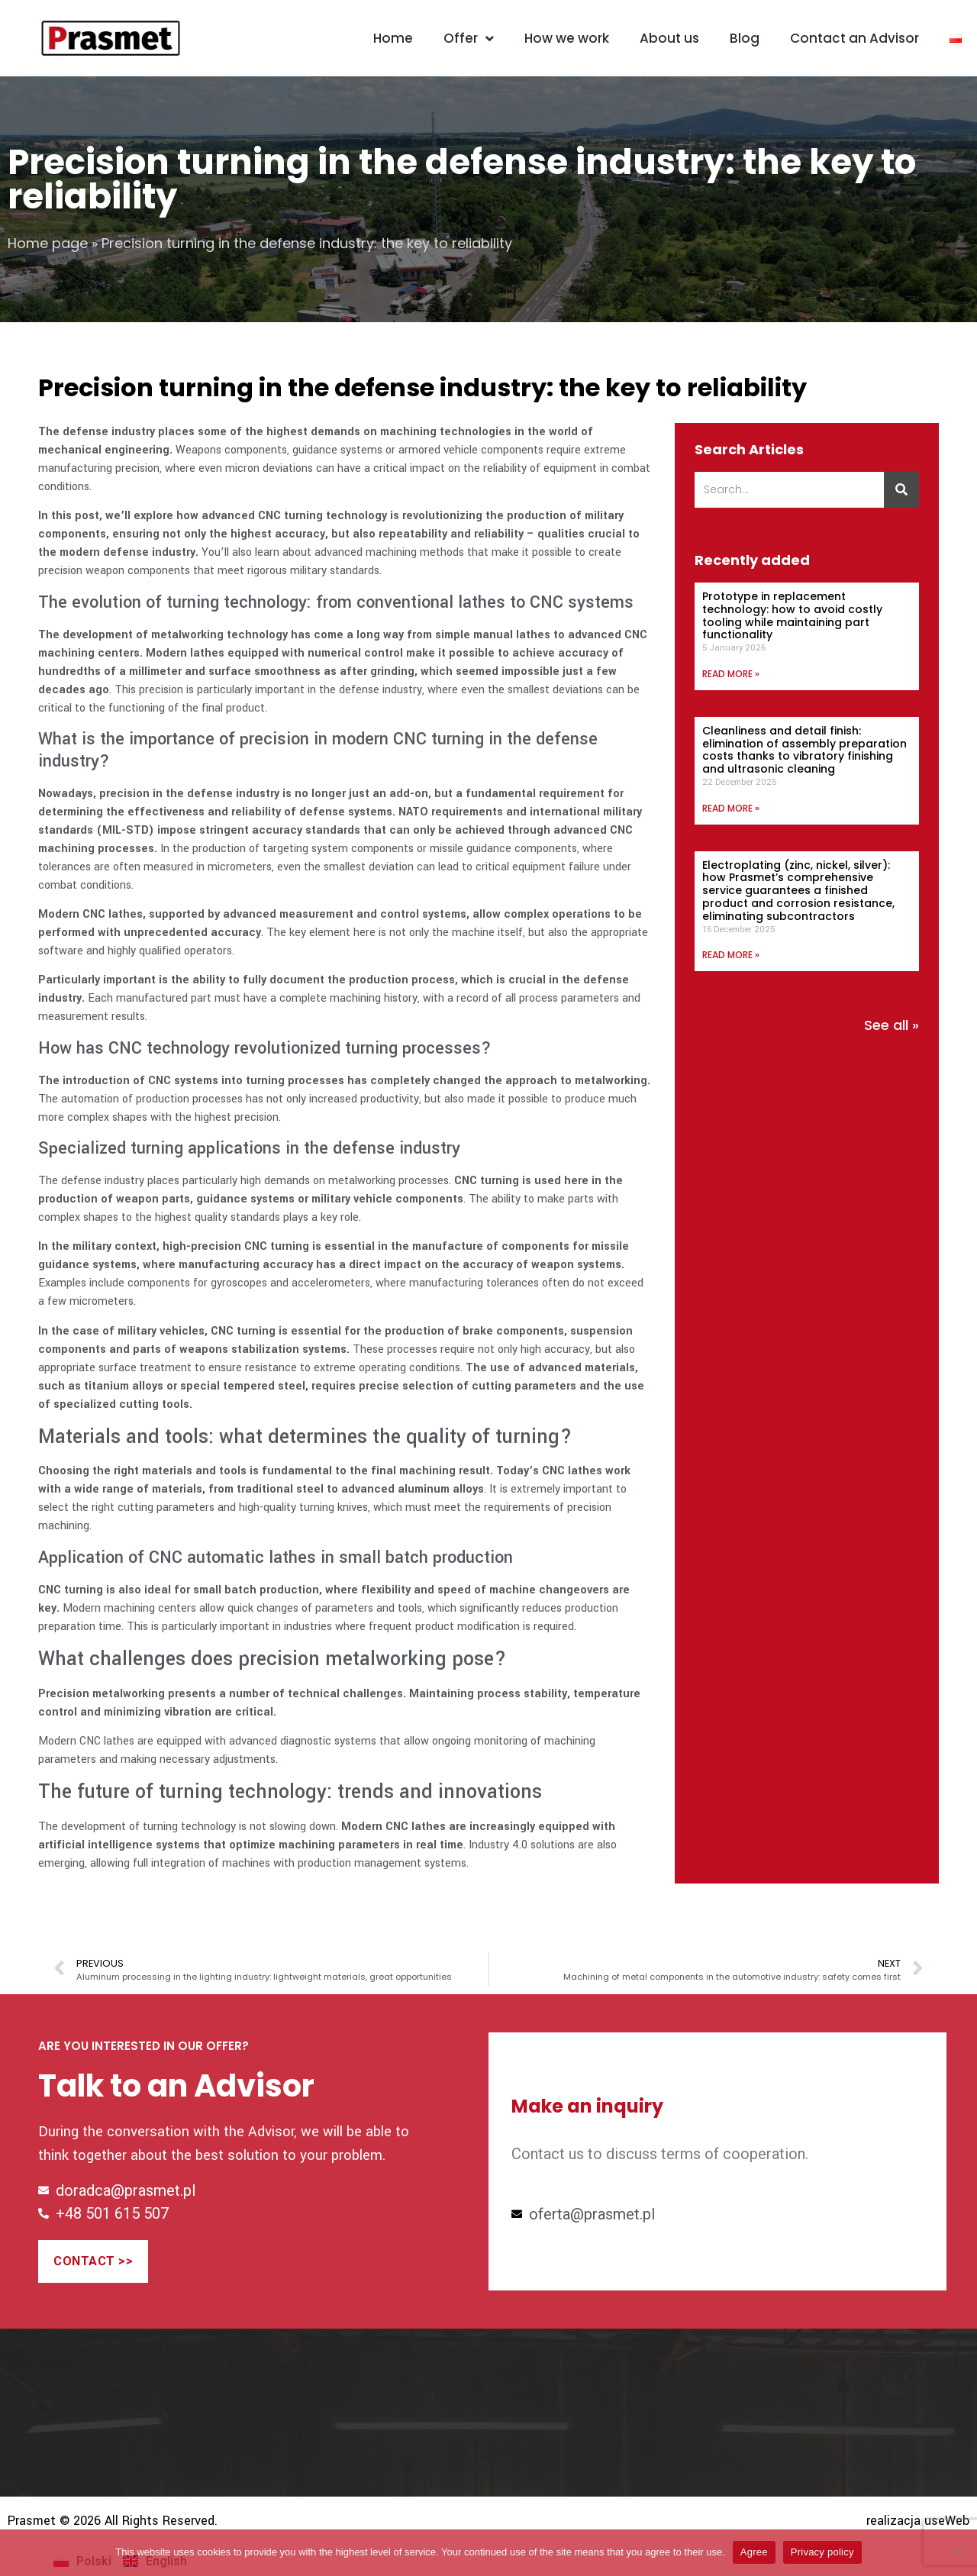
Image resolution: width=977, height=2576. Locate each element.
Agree (754, 2552)
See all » (891, 1025)
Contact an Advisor (854, 38)
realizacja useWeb (917, 2520)
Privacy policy (822, 2552)
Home (393, 38)
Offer (468, 38)
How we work (566, 38)
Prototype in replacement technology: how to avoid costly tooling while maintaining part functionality (792, 615)
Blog (744, 38)
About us (669, 38)
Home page (48, 243)
